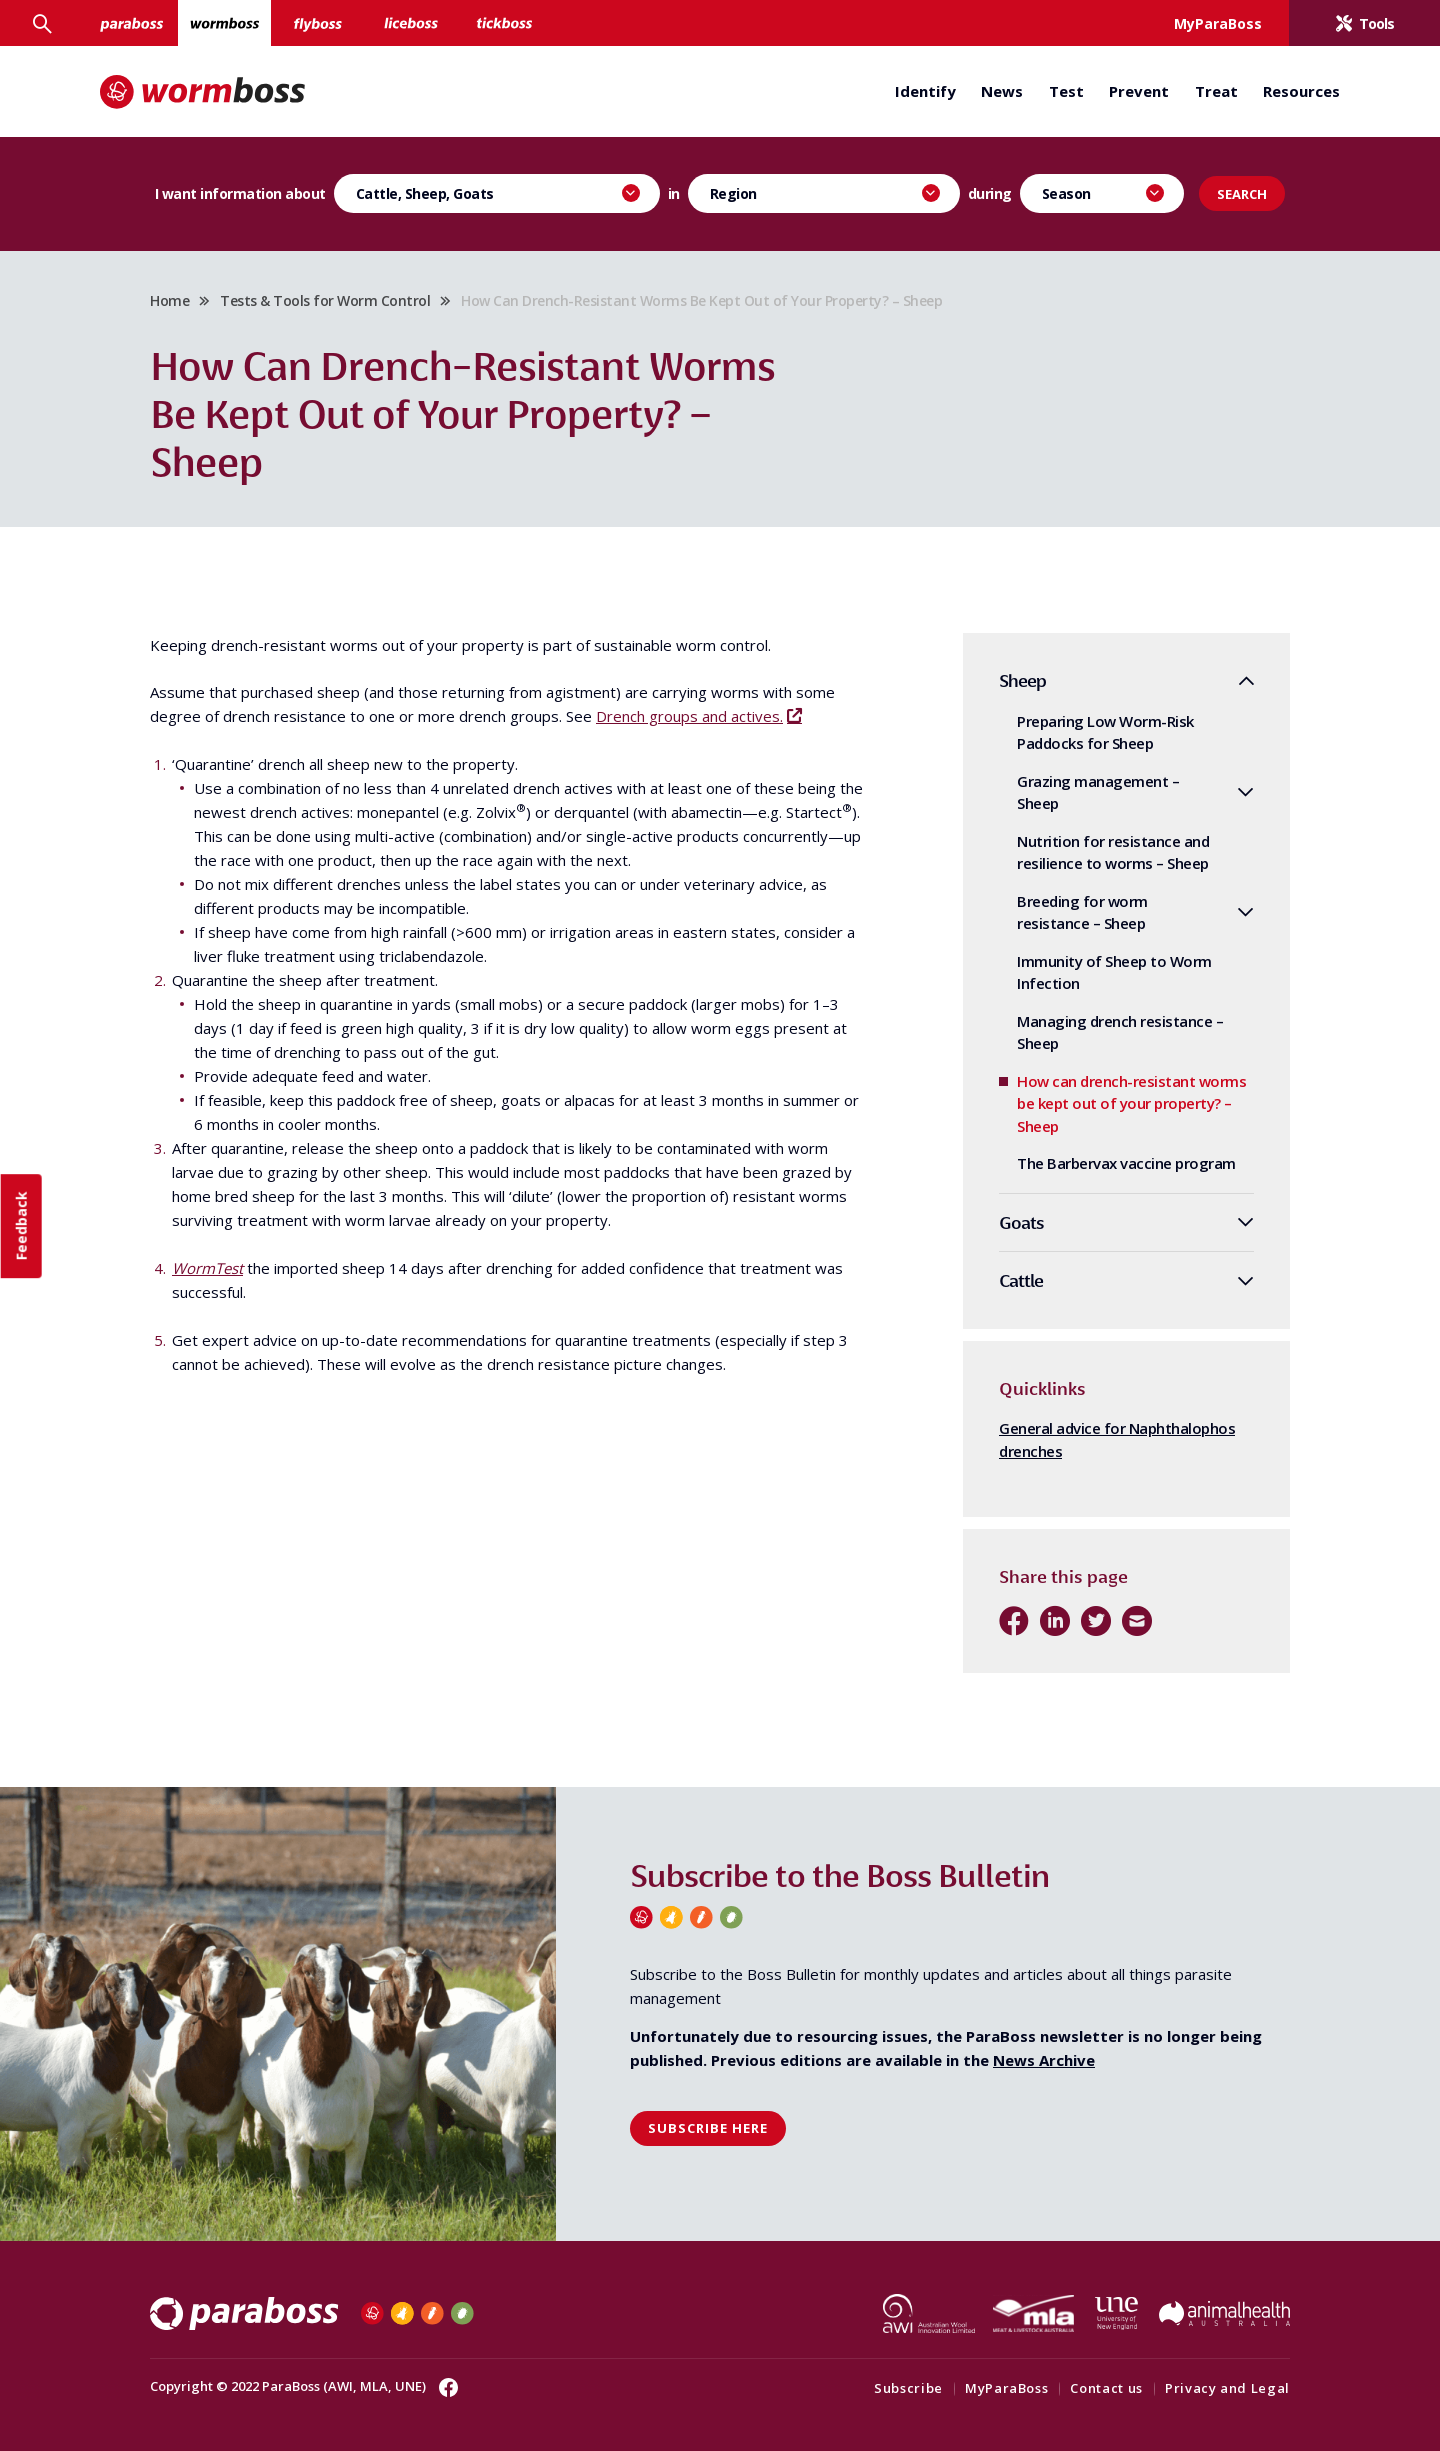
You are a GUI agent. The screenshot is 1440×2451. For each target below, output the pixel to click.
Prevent (1139, 91)
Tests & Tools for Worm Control (325, 300)
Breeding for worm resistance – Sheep (1082, 912)
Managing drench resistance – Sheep (1120, 1032)
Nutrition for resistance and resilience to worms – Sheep (1113, 852)
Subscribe (908, 2388)
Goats (1021, 1222)
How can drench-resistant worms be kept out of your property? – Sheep (1131, 1103)
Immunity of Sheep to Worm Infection (1114, 972)
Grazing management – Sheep (1098, 792)
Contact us (1106, 2388)
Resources (1301, 91)
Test (1066, 91)
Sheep (1022, 680)
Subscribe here (708, 2128)
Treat (1216, 91)
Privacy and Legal (1227, 2388)
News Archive (1044, 2060)
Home (169, 300)
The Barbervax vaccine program (1126, 1163)
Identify (925, 91)
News (1002, 91)
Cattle (1021, 1280)
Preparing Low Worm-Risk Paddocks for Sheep (1105, 732)
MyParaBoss (1007, 2388)
